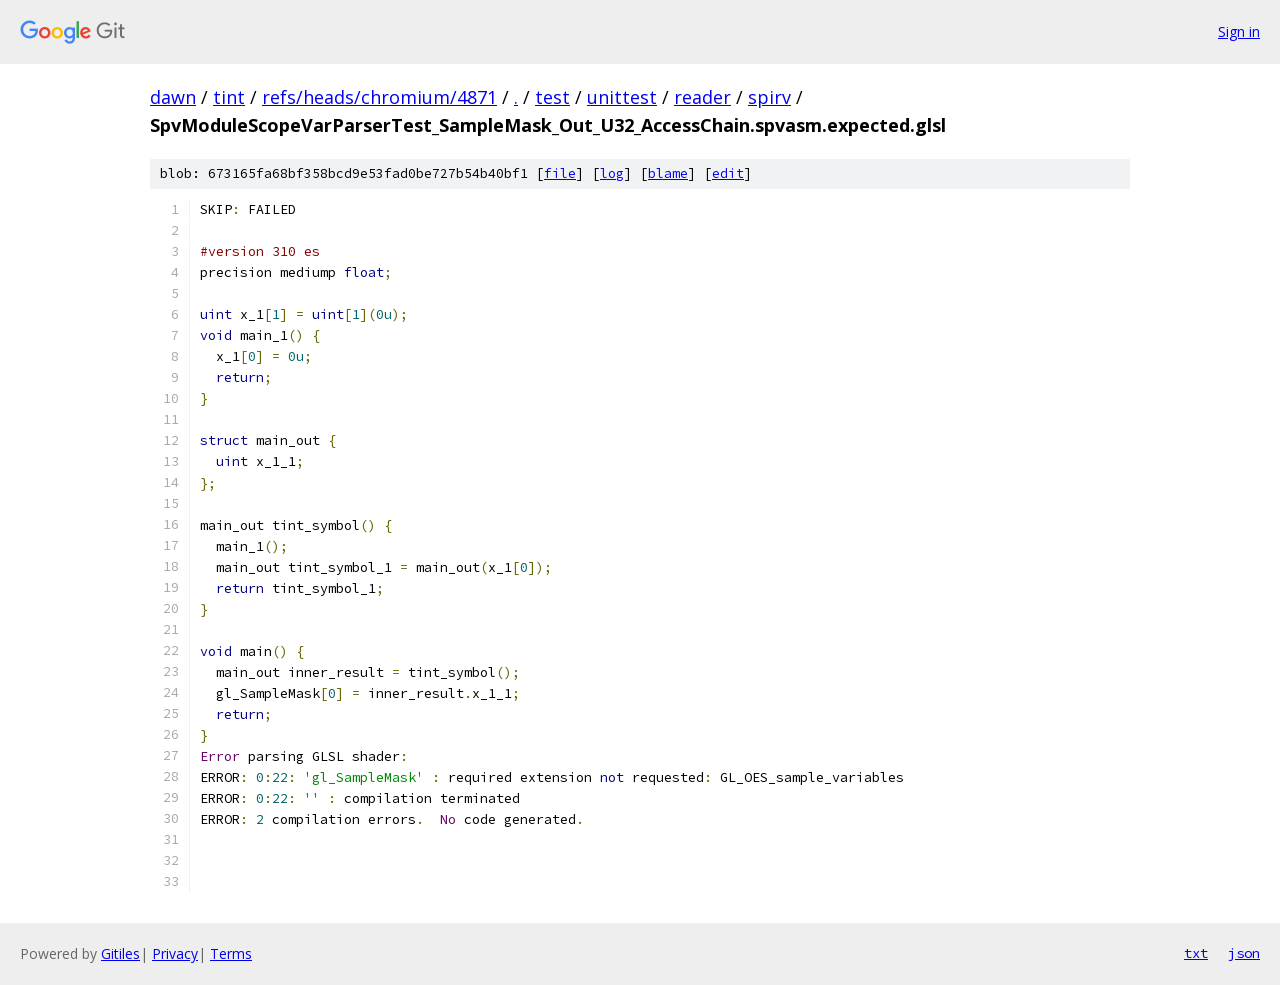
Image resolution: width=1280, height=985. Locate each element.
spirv (769, 97)
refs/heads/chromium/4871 (379, 97)
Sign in (1239, 31)
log (612, 173)
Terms (231, 953)
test (552, 97)
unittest (622, 97)
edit (728, 173)
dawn (173, 97)
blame (668, 173)
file (560, 173)
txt (1196, 953)
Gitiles (120, 953)
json (1244, 953)
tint (229, 97)
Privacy (175, 953)
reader (702, 97)
